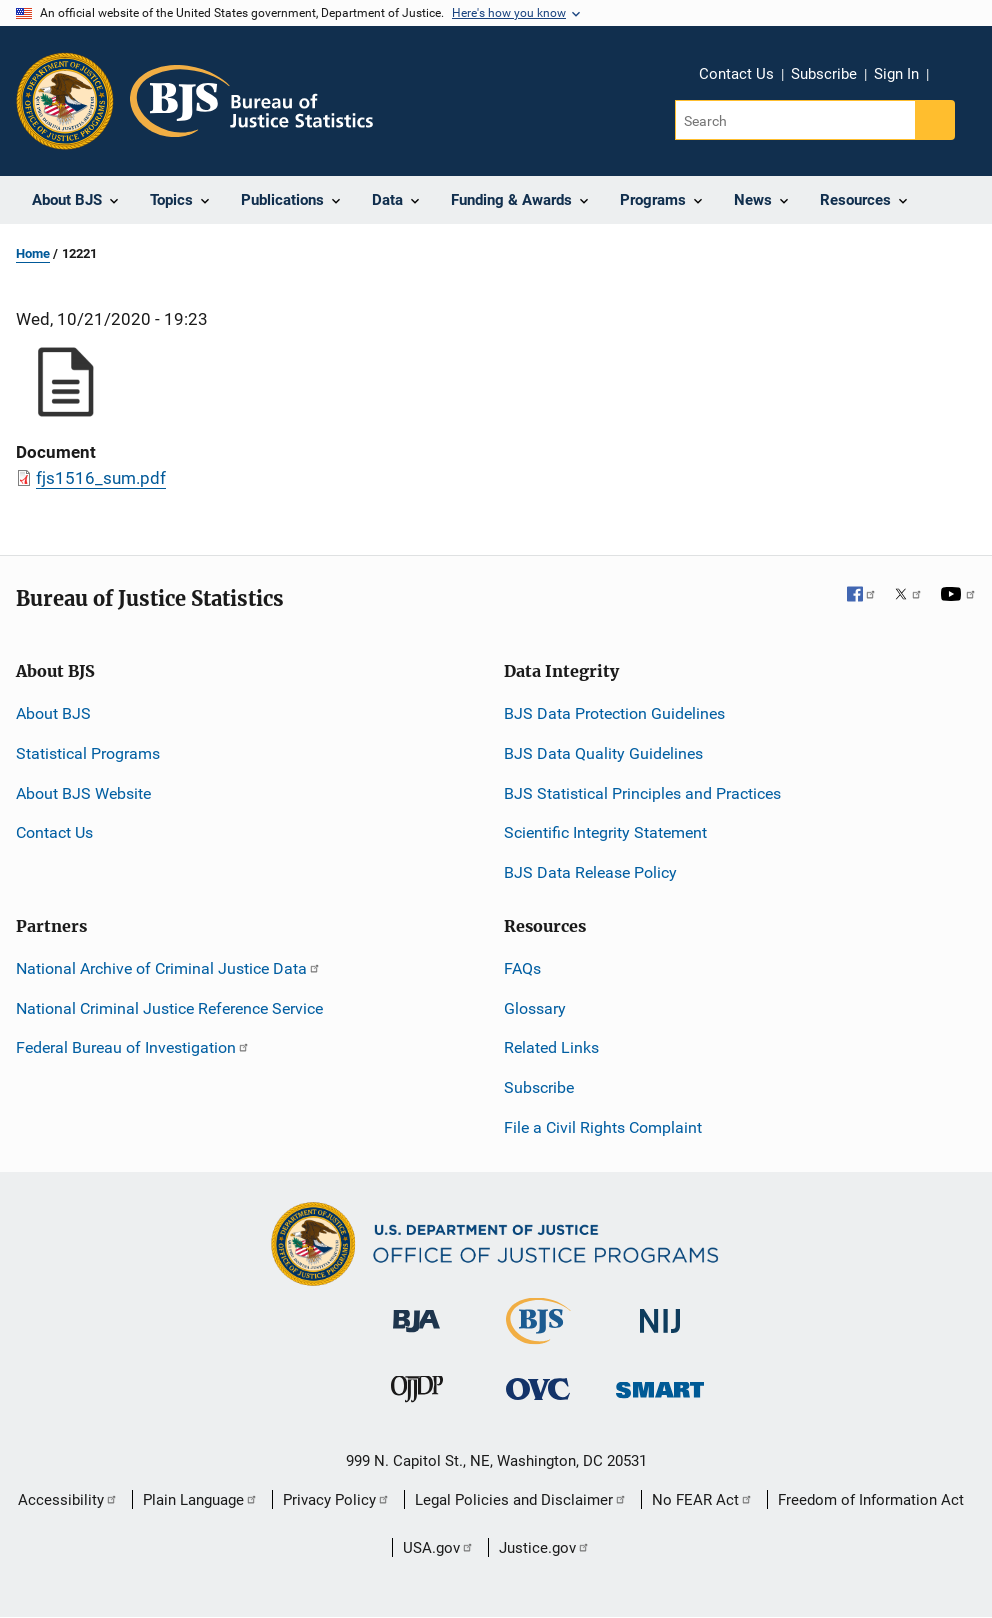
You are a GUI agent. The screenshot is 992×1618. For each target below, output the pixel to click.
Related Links (551, 1047)
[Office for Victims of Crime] (538, 1388)
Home (33, 253)
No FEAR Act (702, 1500)
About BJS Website (83, 793)
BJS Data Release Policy (590, 872)
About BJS (53, 713)
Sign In (896, 74)
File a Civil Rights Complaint (603, 1127)
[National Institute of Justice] (660, 1312)
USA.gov (438, 1548)
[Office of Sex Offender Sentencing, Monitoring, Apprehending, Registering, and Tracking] (660, 1384)
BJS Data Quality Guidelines (603, 753)
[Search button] (935, 120)
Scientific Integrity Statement (605, 832)
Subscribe (824, 74)
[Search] (796, 120)
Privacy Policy (336, 1500)
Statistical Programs (88, 753)
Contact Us (736, 74)
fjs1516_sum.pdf (101, 478)
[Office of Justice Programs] (65, 101)
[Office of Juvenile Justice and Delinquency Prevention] (417, 1393)
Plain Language (200, 1500)
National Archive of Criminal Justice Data (168, 968)
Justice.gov (544, 1548)
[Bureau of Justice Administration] (416, 1311)
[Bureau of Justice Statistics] (538, 1335)
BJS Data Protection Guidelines (614, 713)
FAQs (522, 968)
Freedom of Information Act (871, 1500)
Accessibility (68, 1500)
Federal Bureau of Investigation (133, 1047)
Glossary (535, 1008)
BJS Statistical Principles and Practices (642, 793)
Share (951, 77)
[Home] (251, 101)
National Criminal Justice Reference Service (169, 1008)
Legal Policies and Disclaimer (521, 1500)
